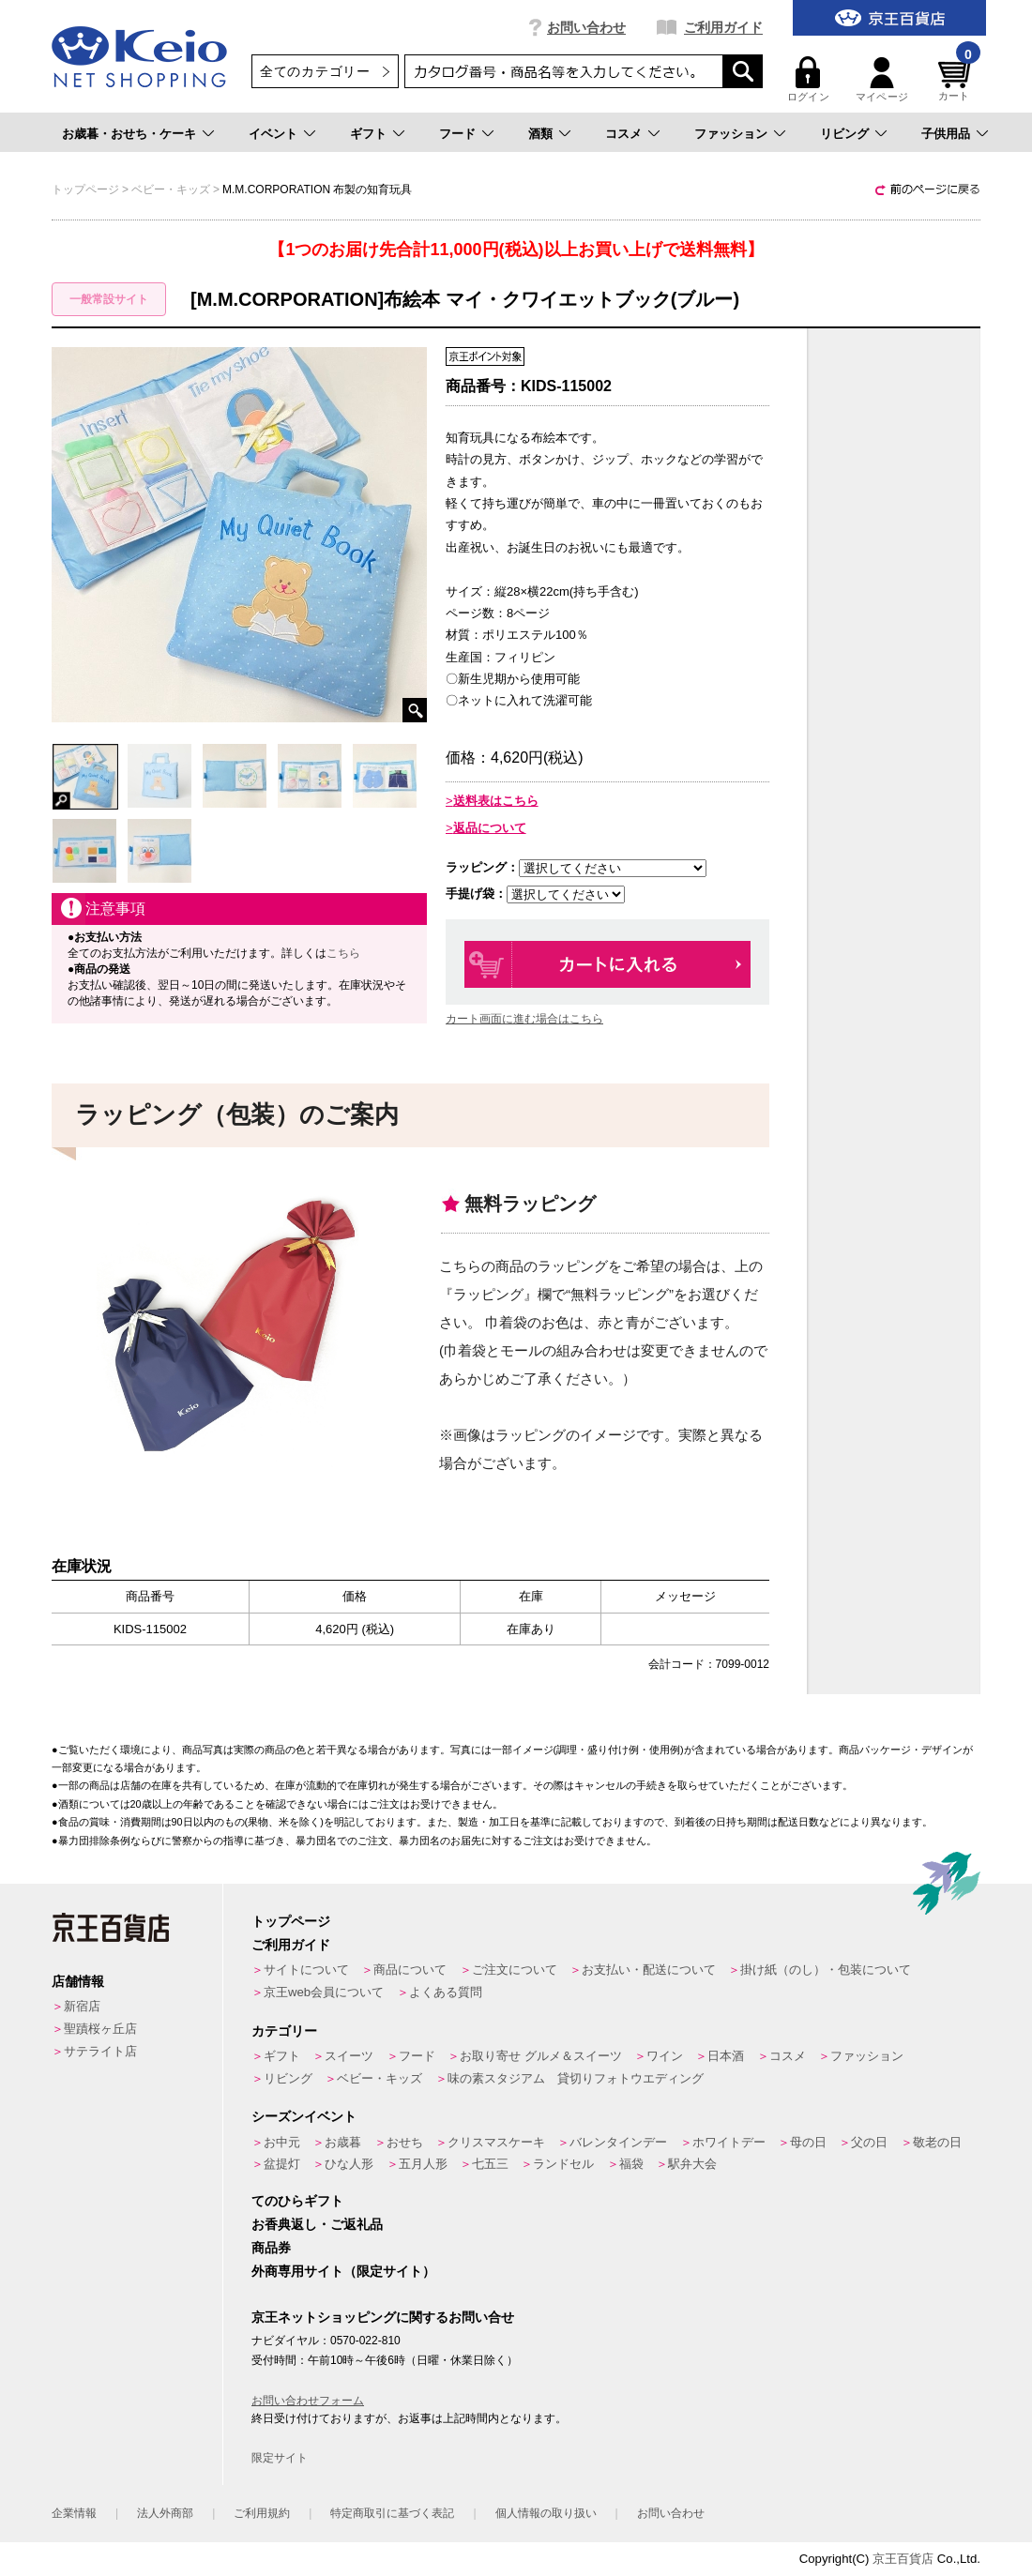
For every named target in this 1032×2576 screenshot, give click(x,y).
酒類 (540, 134)
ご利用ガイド (723, 27)
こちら (343, 953)
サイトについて (306, 1969)
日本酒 (725, 2056)
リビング (844, 134)
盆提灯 (282, 2164)
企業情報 (74, 2513)
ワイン (664, 2056)
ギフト (368, 134)
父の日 (869, 2142)
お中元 (282, 2142)
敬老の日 (937, 2142)
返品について (489, 828)
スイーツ (349, 2056)
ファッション (730, 134)
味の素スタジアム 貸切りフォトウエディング (576, 2078)
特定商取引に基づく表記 (392, 2513)
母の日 (808, 2142)
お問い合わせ (586, 27)
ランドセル (563, 2164)
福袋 (631, 2164)
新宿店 (82, 2006)
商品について (410, 1969)
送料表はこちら (496, 801)
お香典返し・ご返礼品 (317, 2224)
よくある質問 (445, 1992)
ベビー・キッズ (379, 2078)
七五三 (490, 2164)
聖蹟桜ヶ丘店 (100, 2029)
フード (457, 134)
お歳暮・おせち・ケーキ (129, 134)
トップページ (290, 1921)
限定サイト (279, 2457)
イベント (273, 134)
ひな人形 (349, 2164)
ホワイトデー (729, 2142)
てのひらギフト (297, 2200)
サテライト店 (100, 2051)
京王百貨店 (903, 2559)
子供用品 (945, 134)
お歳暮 (343, 2142)
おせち (405, 2142)
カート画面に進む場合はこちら (524, 1018)
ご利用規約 (262, 2513)
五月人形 (423, 2164)
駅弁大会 (692, 2164)
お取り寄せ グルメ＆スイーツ (541, 2056)
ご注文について (514, 1969)
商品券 (271, 2247)
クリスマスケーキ (496, 2142)
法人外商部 (165, 2513)
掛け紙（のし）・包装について (825, 1969)
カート (957, 79)
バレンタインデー (618, 2142)
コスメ (623, 134)
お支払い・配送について (649, 1969)
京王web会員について (324, 1992)
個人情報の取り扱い (546, 2513)
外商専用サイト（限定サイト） (343, 2271)
